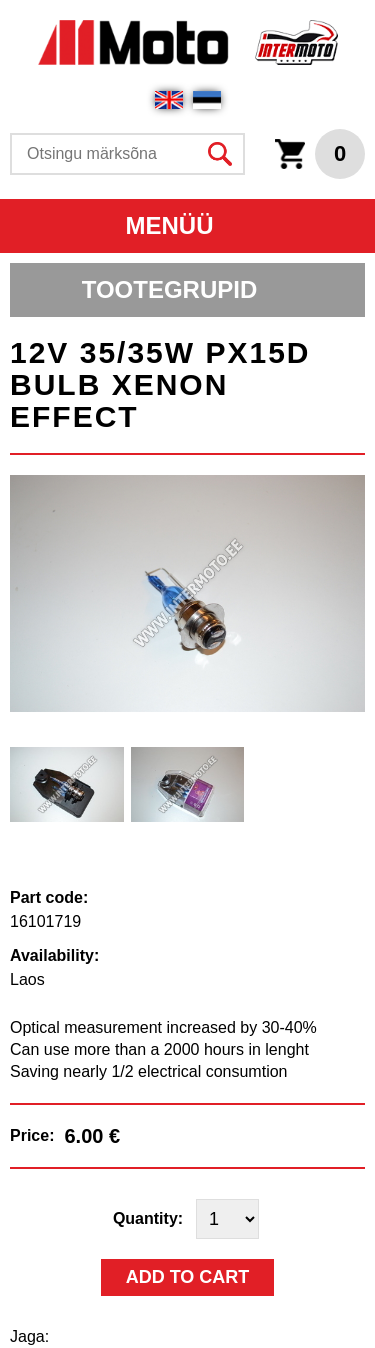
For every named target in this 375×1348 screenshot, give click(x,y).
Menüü (170, 225)
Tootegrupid (170, 289)
